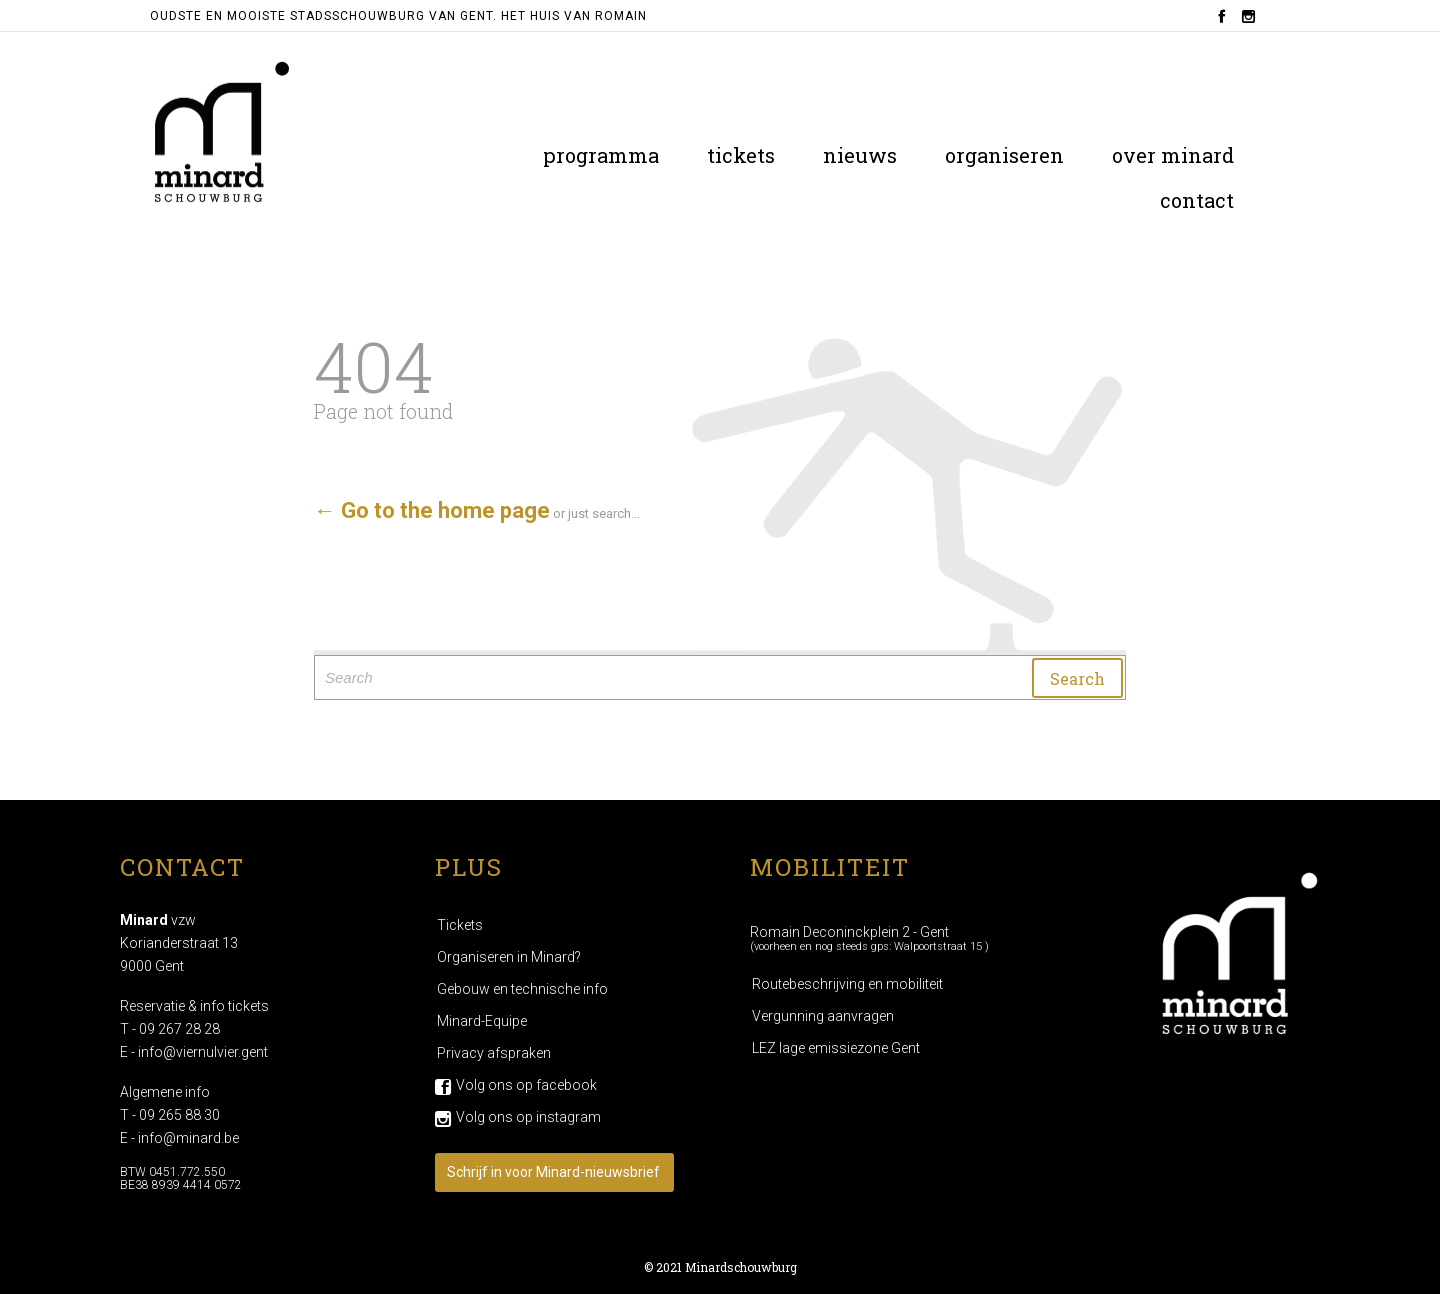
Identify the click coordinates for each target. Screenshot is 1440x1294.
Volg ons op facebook (526, 1085)
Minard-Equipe (482, 1021)
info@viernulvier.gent (203, 1052)
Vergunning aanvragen (823, 1016)
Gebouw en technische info (522, 989)
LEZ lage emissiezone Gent (836, 1048)
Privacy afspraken (494, 1053)
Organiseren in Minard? (509, 957)
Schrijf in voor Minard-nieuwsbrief (553, 1172)
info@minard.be (188, 1138)
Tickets (460, 925)
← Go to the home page (432, 510)
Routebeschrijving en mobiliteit (847, 984)
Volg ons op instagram (528, 1117)
